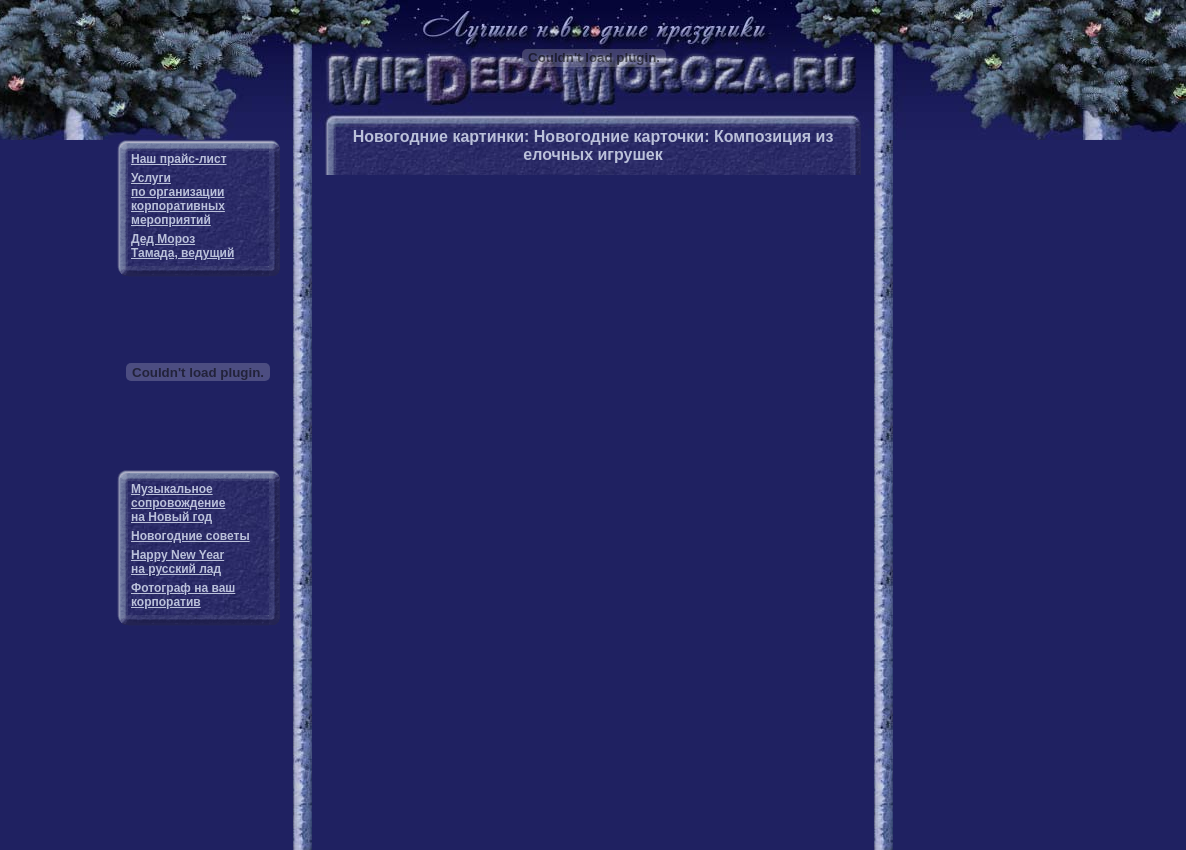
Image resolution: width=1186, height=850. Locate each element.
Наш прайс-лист (179, 159)
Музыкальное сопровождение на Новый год (178, 503)
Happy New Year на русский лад (177, 562)
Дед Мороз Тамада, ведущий (182, 246)
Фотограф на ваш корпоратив (183, 595)
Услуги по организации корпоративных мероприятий (178, 199)
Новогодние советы (190, 536)
